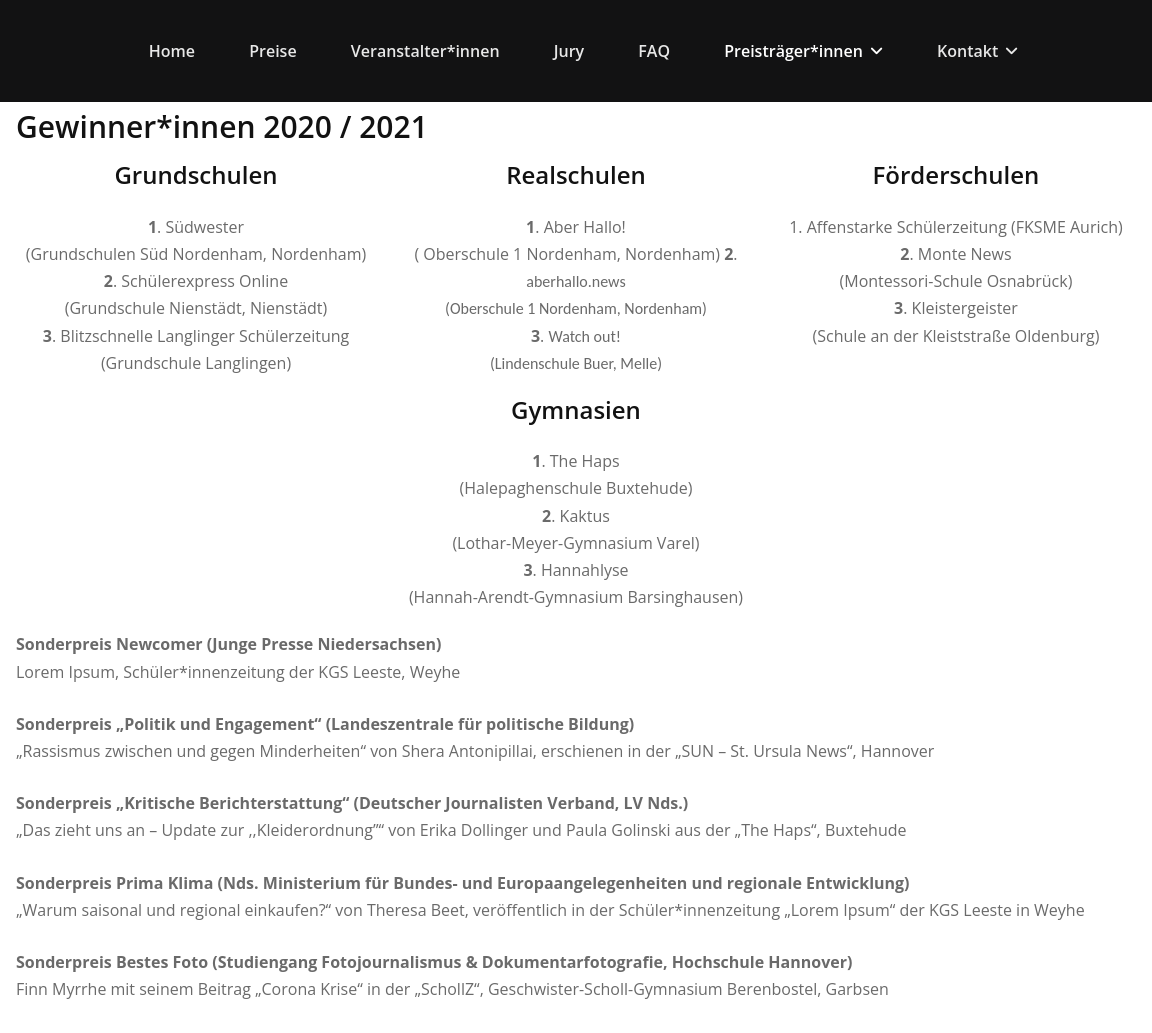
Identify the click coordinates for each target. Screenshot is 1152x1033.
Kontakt (977, 51)
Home (172, 51)
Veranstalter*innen (425, 51)
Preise (272, 51)
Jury (569, 51)
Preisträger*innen (803, 51)
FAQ (654, 51)
